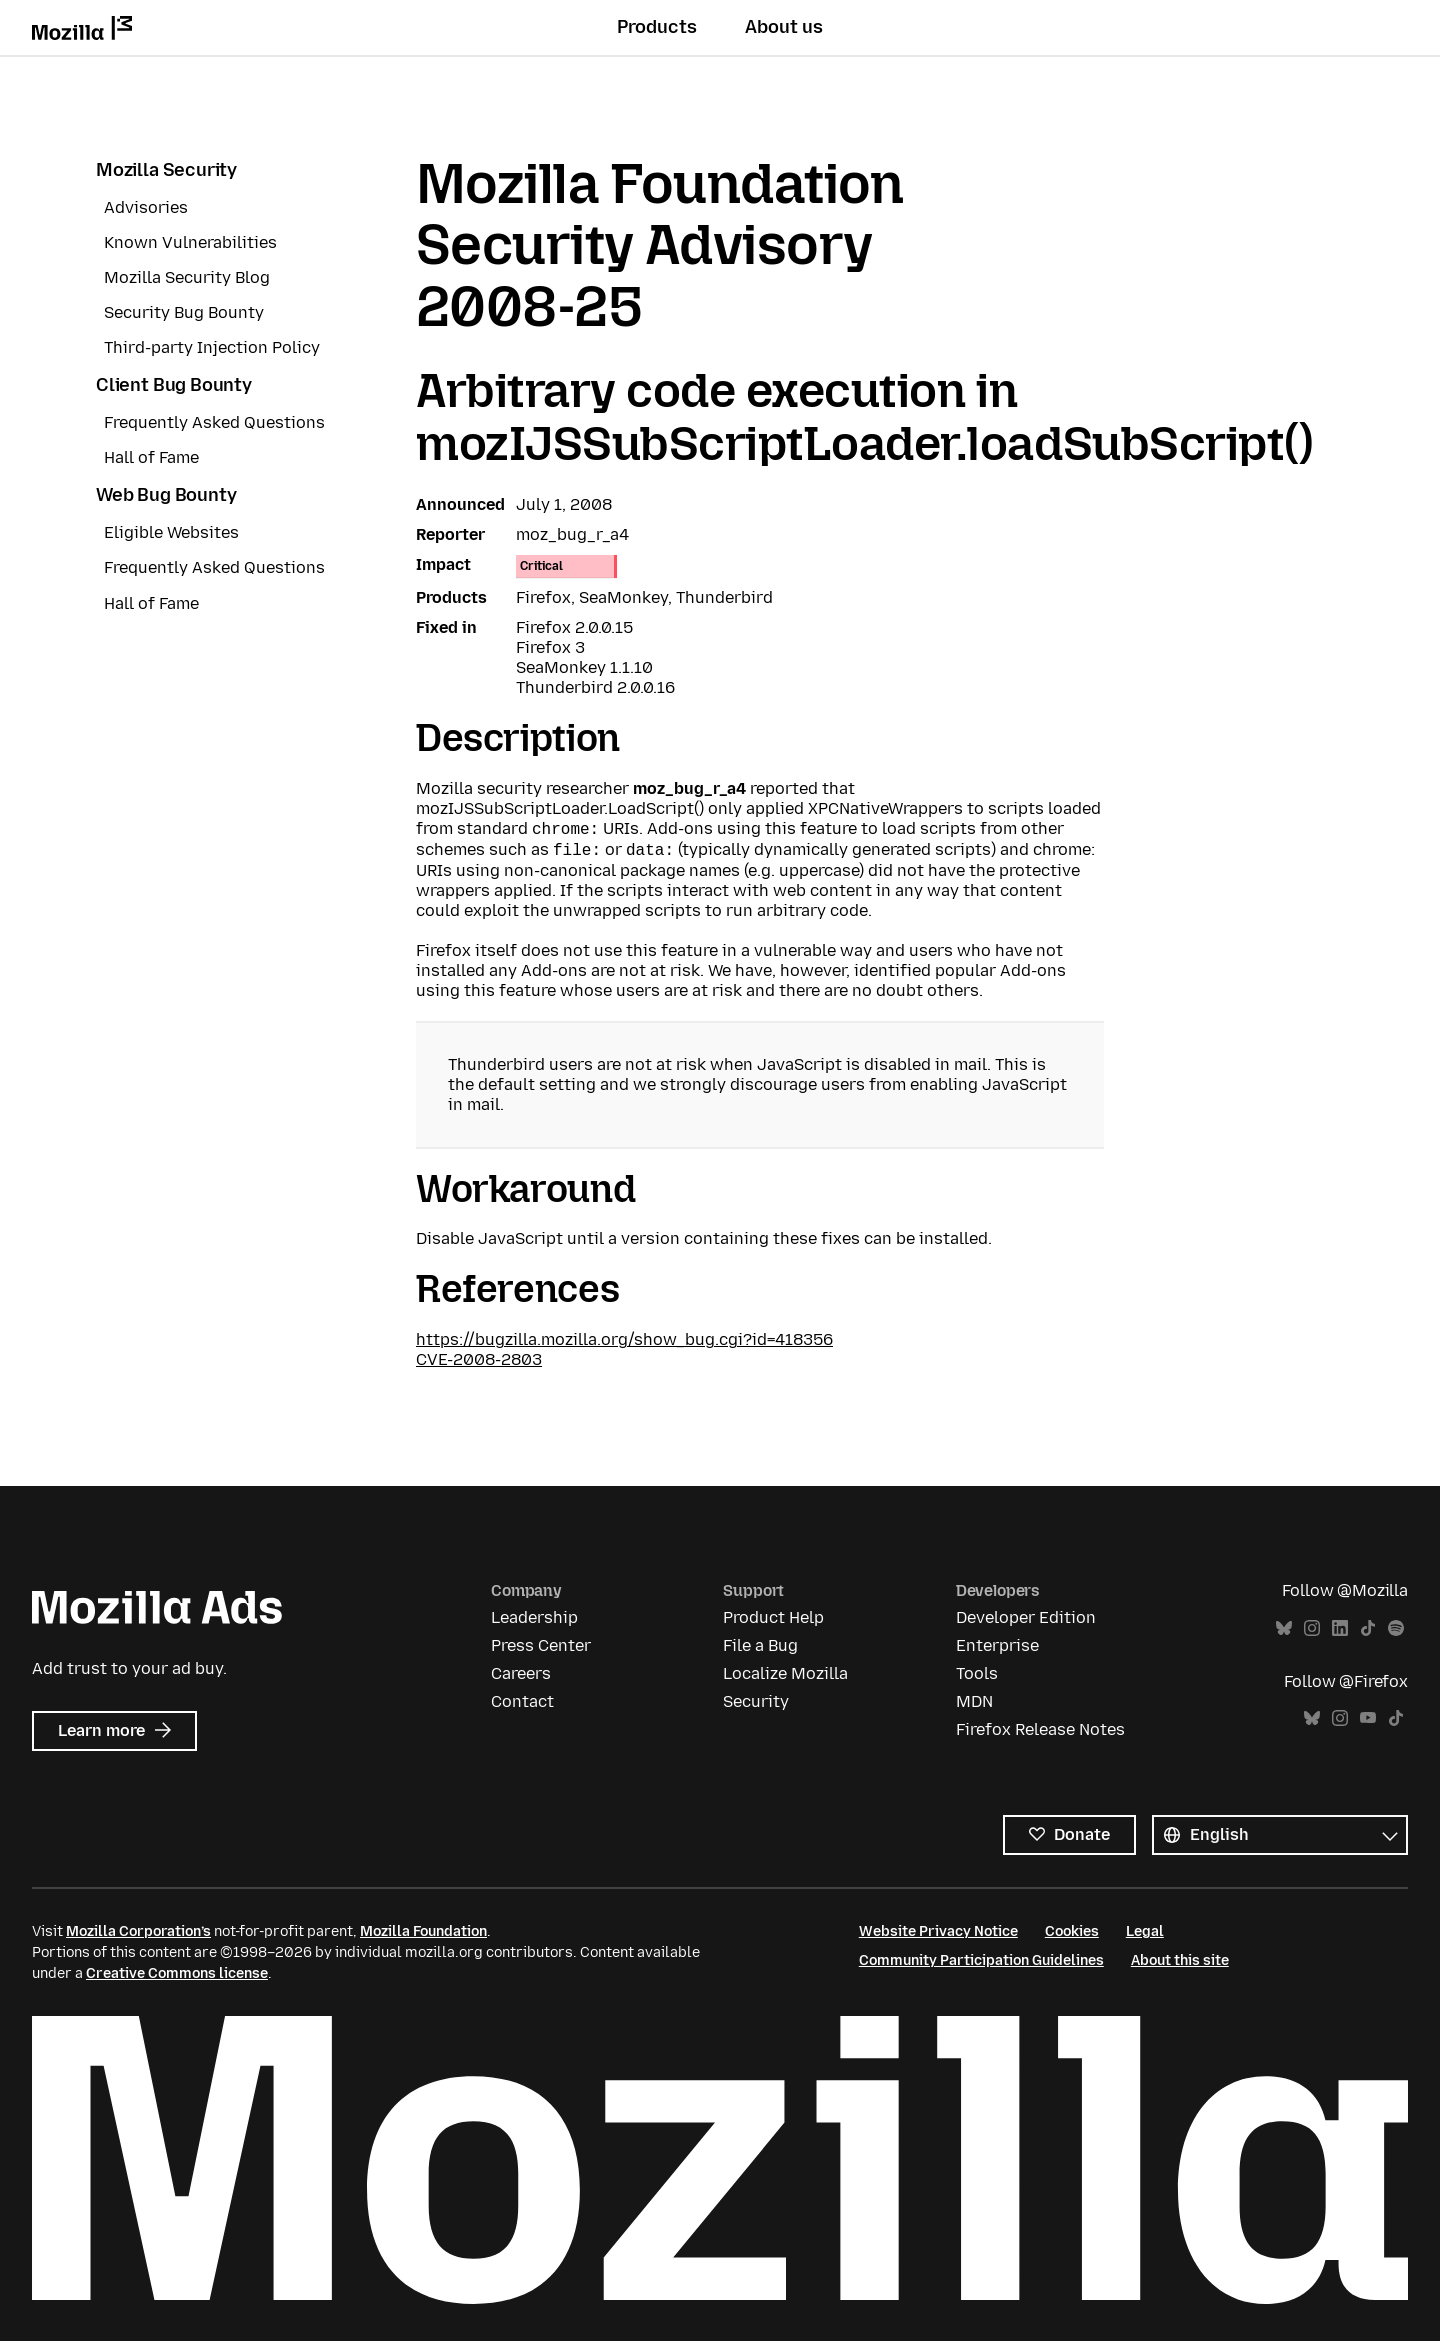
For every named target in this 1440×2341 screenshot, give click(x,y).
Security (756, 1701)
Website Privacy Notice (938, 1931)
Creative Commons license (177, 1973)
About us (784, 27)
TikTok (1368, 1628)
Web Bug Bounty (166, 495)
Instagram (1312, 1628)
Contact (522, 1701)
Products (657, 27)
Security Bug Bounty (184, 312)
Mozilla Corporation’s (138, 1931)
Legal (1145, 1931)
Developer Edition (1026, 1617)
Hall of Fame (151, 457)
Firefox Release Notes (1040, 1729)
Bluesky (1284, 1628)
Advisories (146, 207)
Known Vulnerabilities (190, 242)
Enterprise (997, 1645)
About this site (1180, 1960)
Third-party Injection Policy (212, 347)
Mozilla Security (166, 170)
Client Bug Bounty (174, 385)
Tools (977, 1673)
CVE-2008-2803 (479, 1359)
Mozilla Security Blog (187, 277)
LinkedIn (1340, 1628)
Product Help (773, 1617)
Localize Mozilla (785, 1673)
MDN (974, 1701)
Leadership (534, 1617)
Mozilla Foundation (423, 1931)
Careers (521, 1673)
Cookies (1072, 1931)
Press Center (541, 1645)
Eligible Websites (171, 532)
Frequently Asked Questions (214, 422)
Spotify (1396, 1628)
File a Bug (760, 1645)
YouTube (1368, 1718)
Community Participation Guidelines (981, 1960)
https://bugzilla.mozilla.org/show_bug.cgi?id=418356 (624, 1339)
